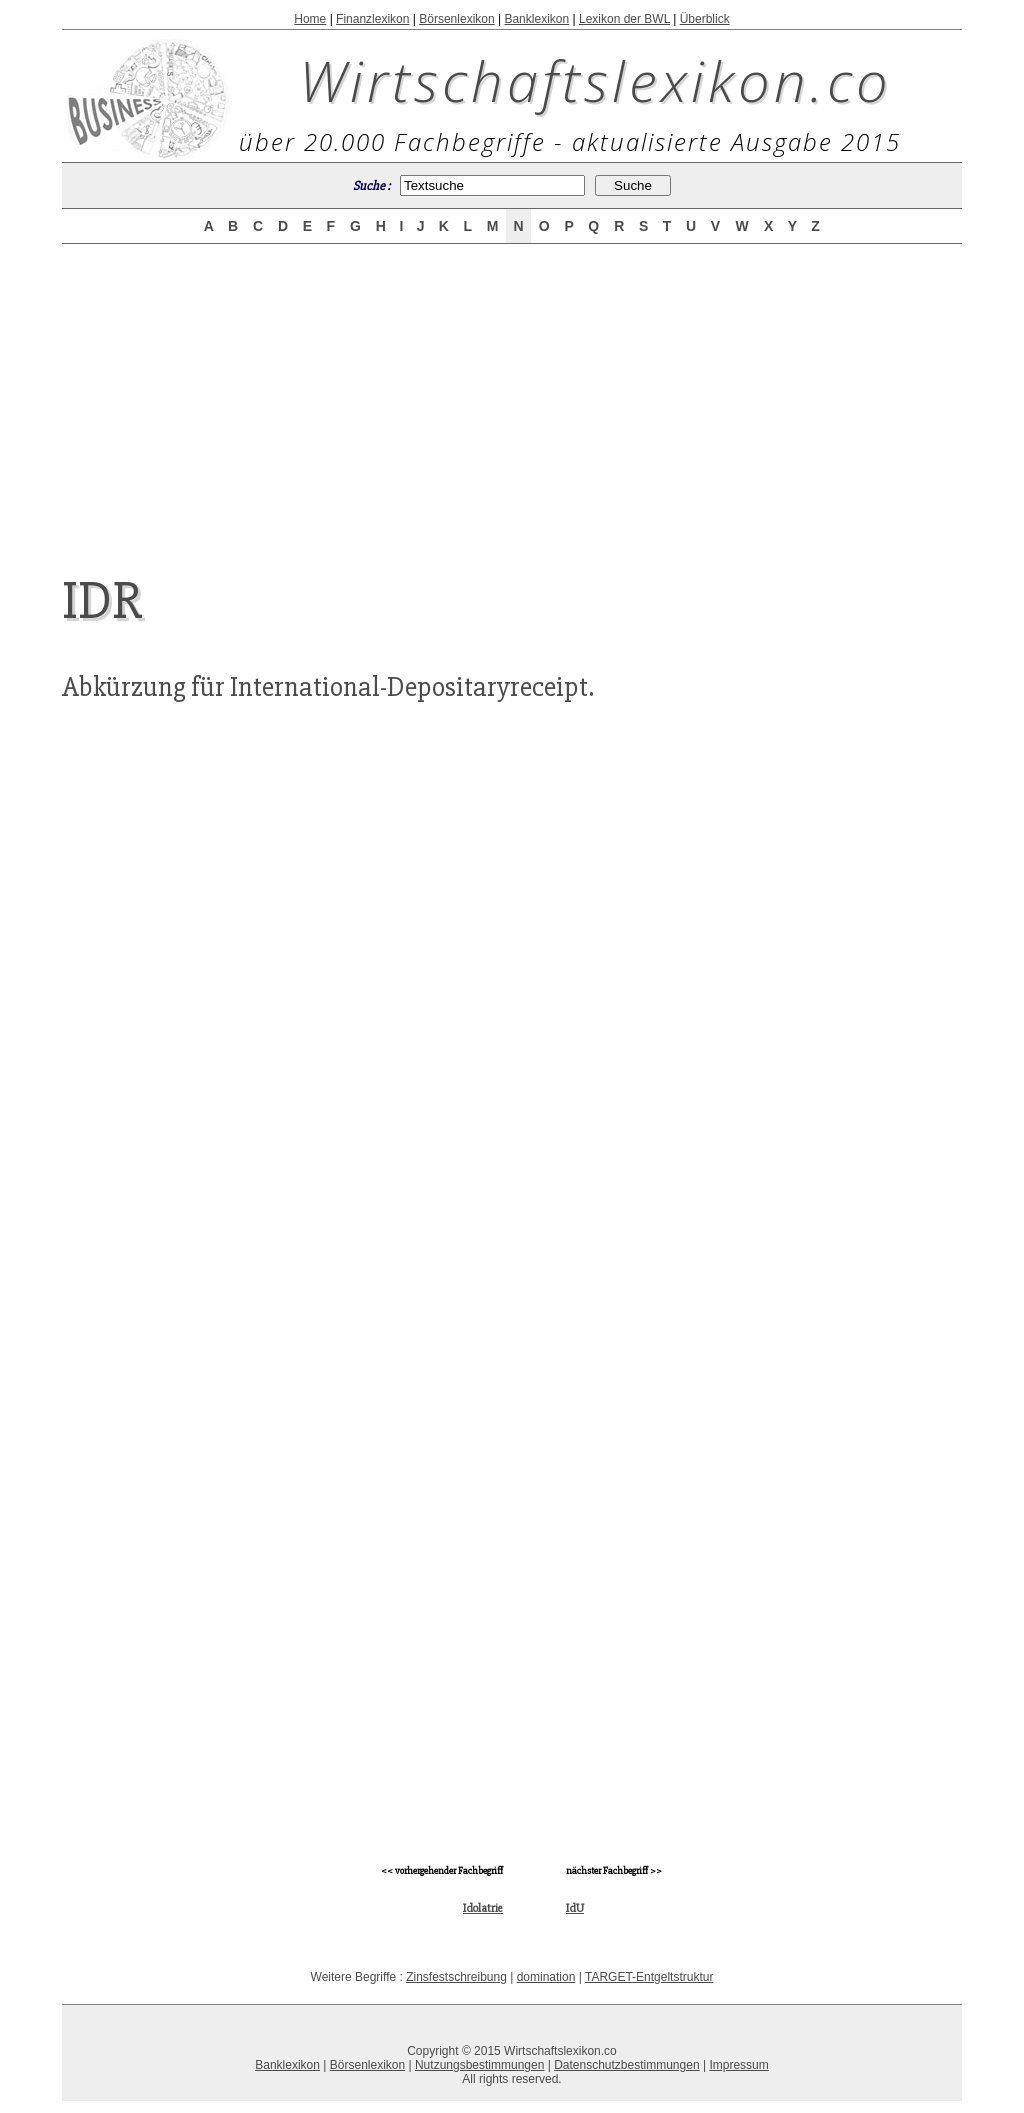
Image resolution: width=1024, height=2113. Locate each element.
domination (546, 1977)
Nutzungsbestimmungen (479, 2065)
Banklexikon (536, 19)
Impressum (738, 2065)
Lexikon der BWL (624, 19)
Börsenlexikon (456, 19)
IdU (575, 1908)
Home (310, 19)
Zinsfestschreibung (456, 1977)
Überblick (705, 19)
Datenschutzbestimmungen (626, 2065)
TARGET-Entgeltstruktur (649, 1977)
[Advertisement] (512, 392)
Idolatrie (483, 1908)
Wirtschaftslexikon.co (595, 80)
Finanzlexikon (372, 19)
